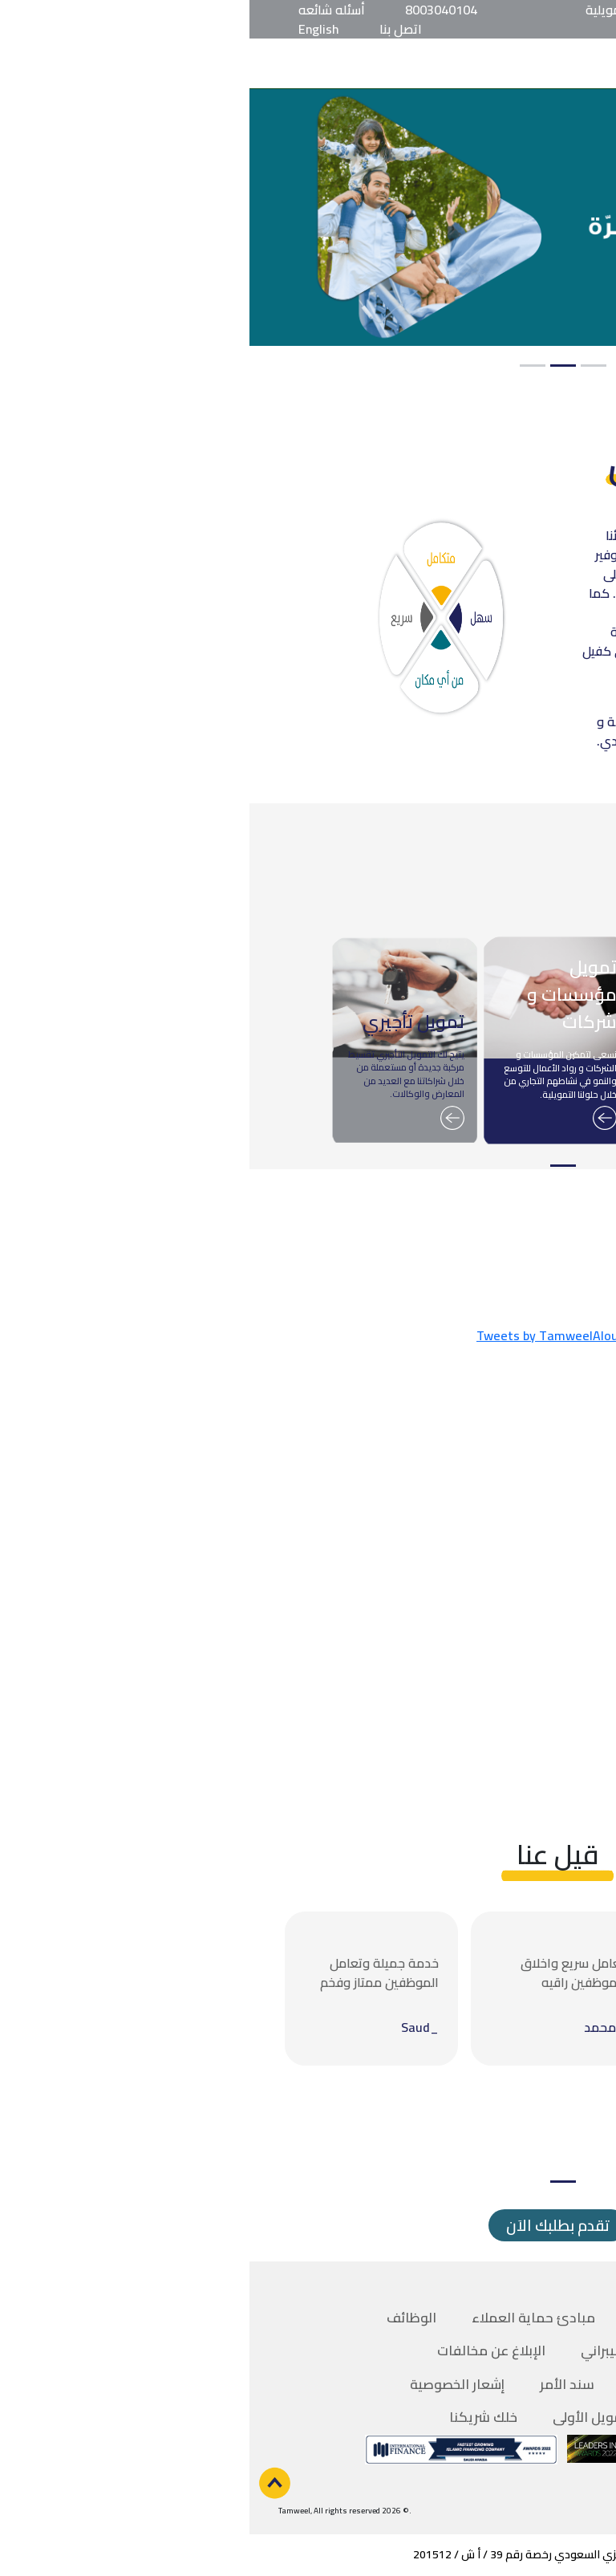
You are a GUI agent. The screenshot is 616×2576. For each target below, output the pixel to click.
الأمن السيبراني (375, 2350)
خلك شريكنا (234, 2417)
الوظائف (162, 2317)
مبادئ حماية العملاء (284, 2317)
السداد (399, 2384)
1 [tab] (344, 365)
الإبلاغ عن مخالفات (242, 2350)
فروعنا (400, 2317)
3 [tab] (283, 365)
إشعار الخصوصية (207, 2384)
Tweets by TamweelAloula (303, 1335)
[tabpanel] (308, 217)
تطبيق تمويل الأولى (361, 2417)
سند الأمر (317, 2384)
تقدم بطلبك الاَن (308, 2225)
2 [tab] (313, 365)
